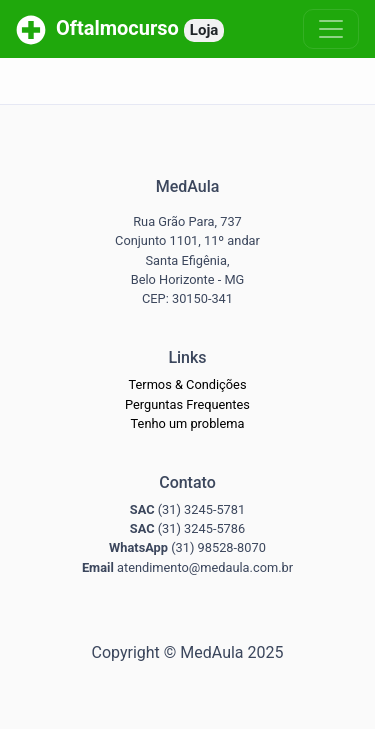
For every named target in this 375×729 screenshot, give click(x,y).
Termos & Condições (188, 384)
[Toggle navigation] (331, 29)
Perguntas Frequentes (187, 404)
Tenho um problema (188, 423)
